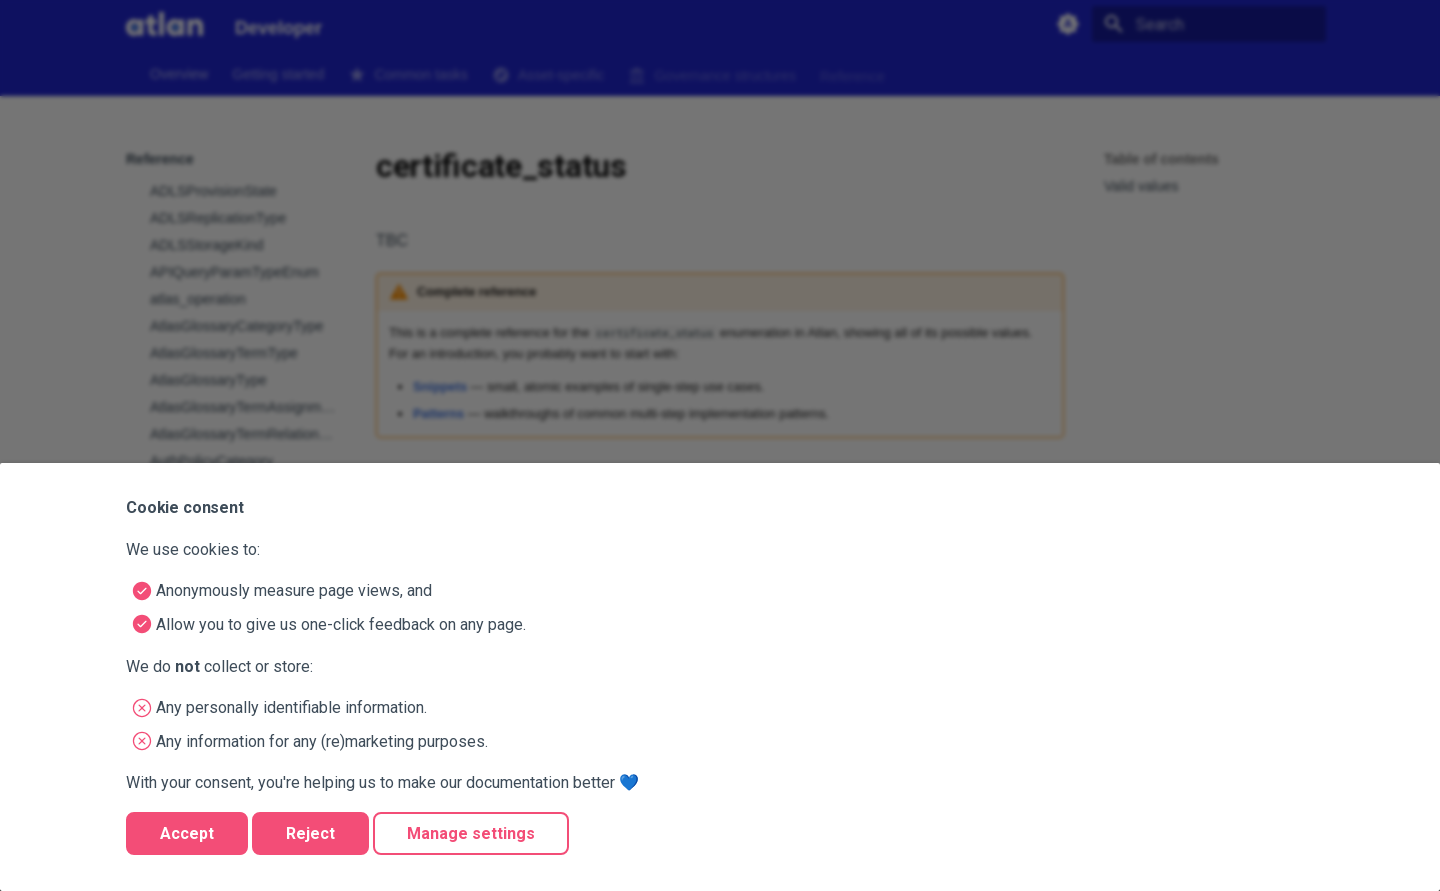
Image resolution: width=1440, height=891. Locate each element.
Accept (187, 833)
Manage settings (471, 833)
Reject (310, 833)
